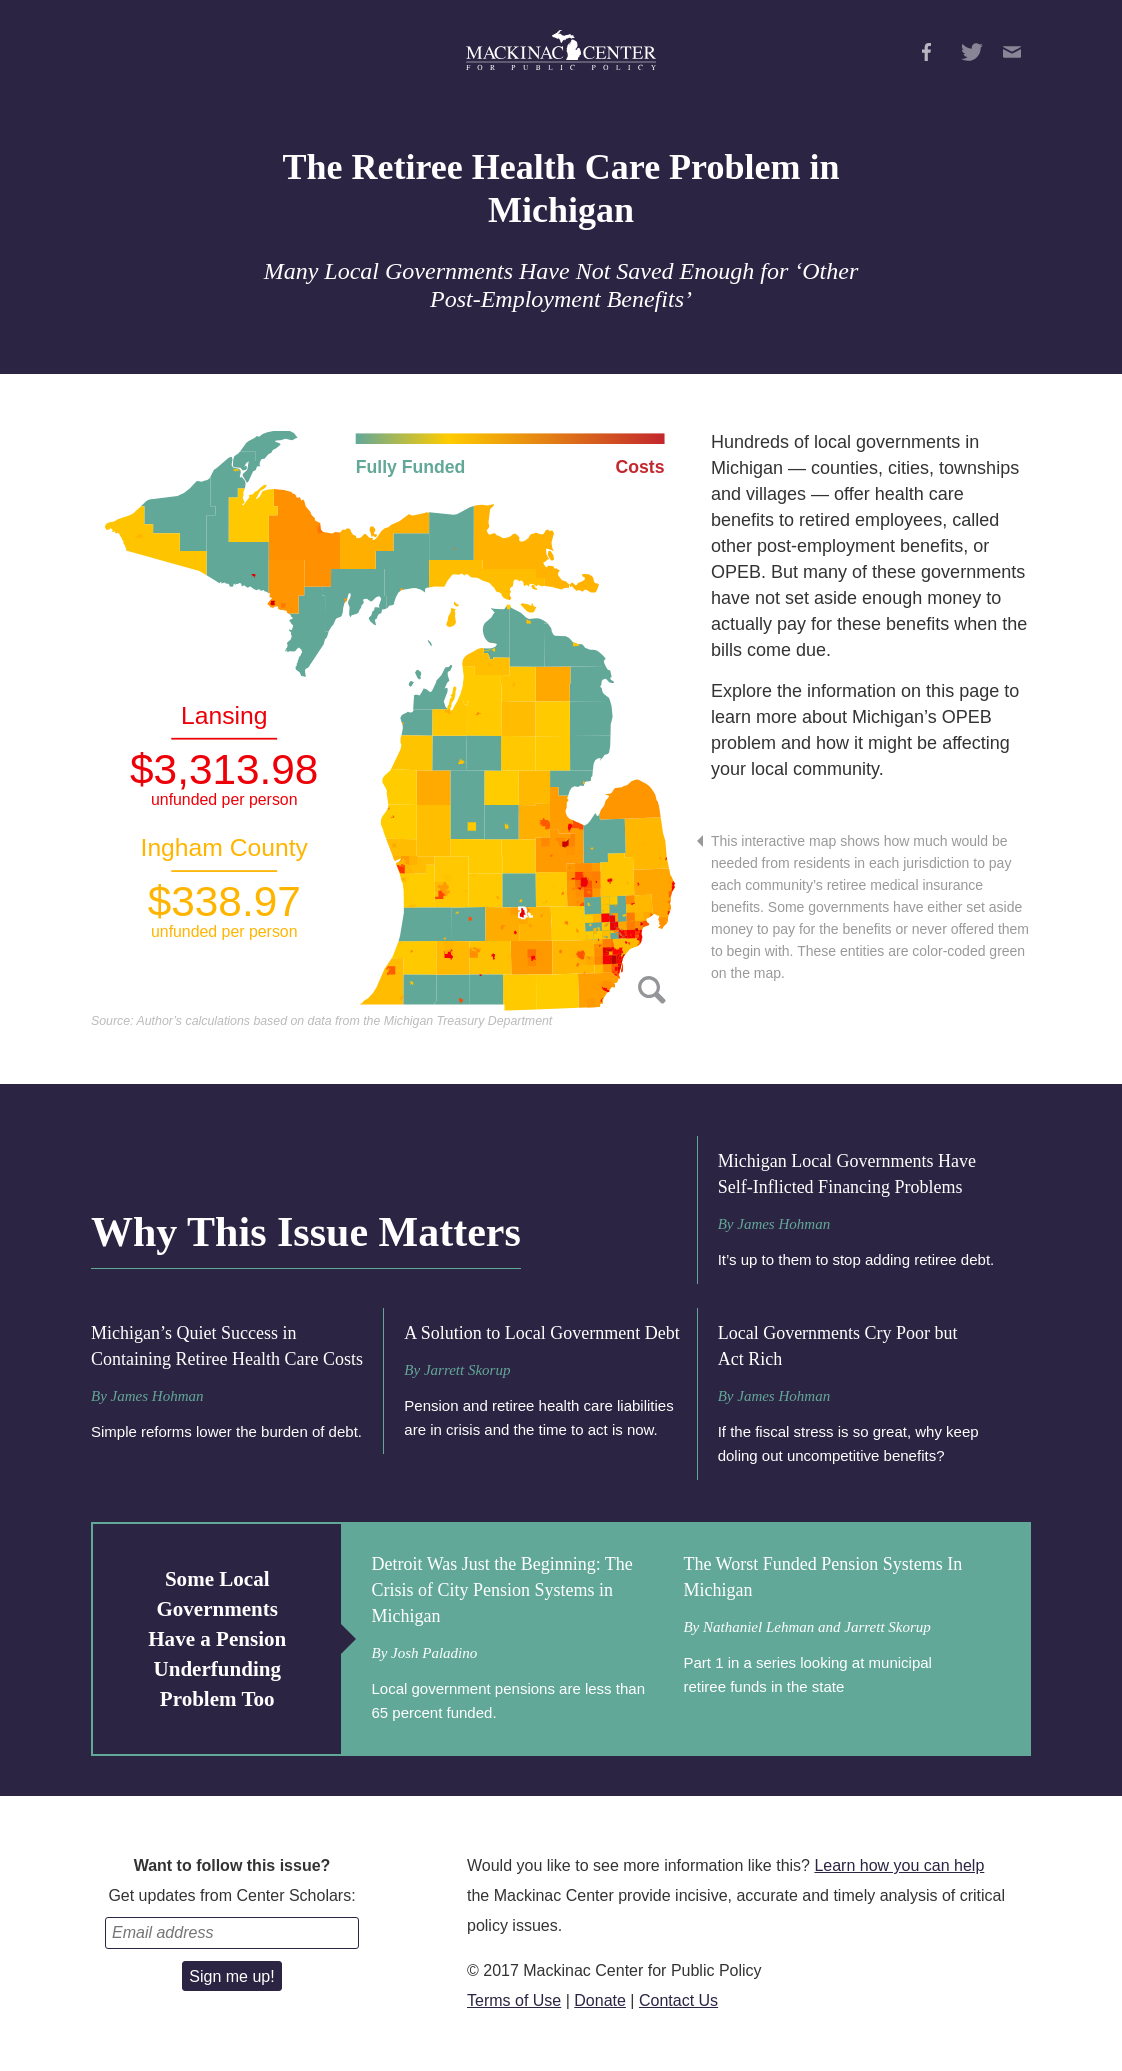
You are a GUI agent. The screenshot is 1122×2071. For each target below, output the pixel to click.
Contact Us (678, 2000)
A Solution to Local (541, 1333)
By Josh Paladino (424, 1653)
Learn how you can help (899, 1865)
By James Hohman (774, 1224)
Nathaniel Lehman (758, 1627)
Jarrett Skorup (887, 1627)
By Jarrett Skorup (457, 1370)
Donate (600, 2000)
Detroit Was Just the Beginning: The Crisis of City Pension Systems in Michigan (501, 1590)
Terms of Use (514, 2000)
